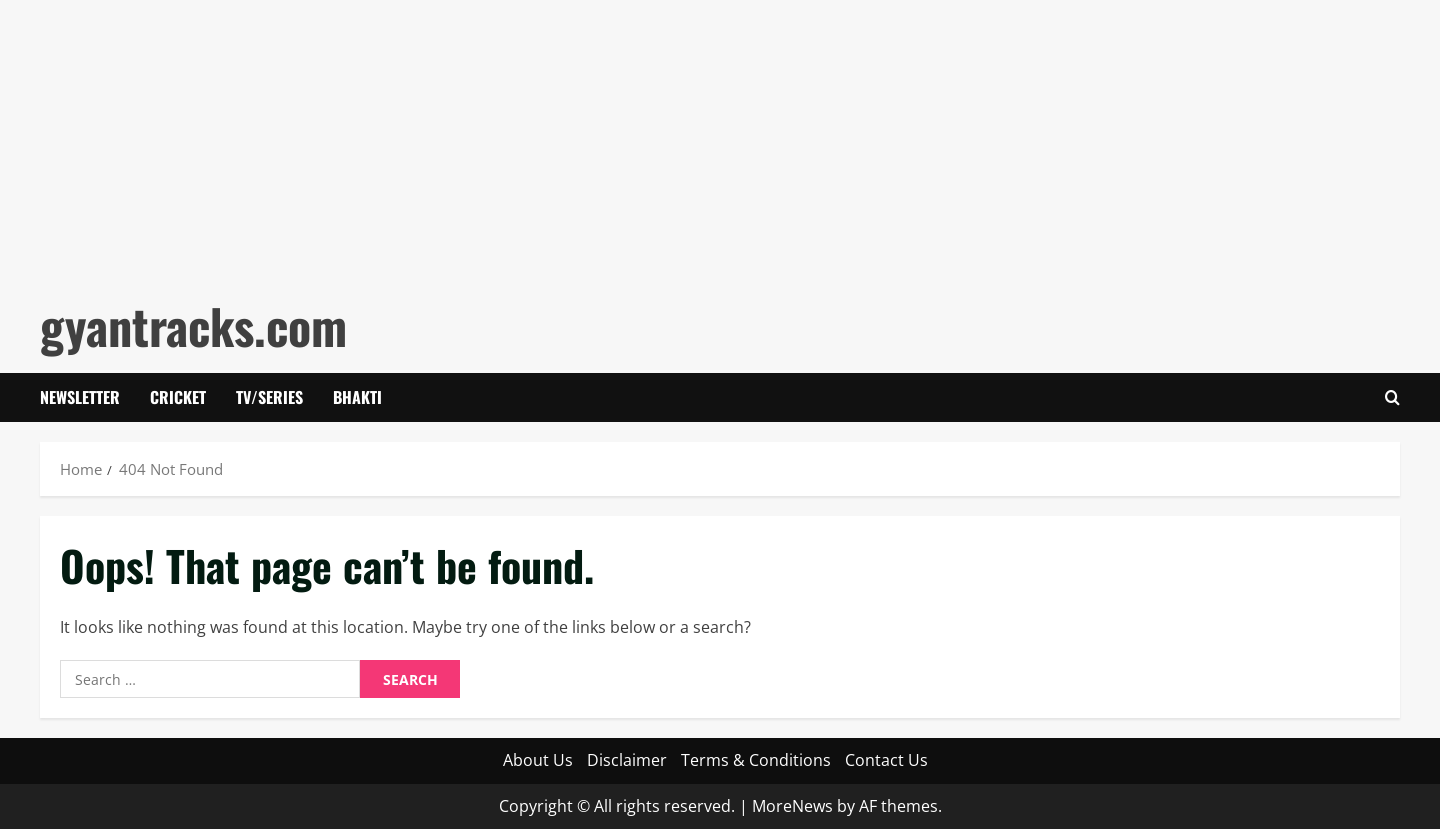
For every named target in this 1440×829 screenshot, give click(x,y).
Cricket (178, 397)
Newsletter (80, 397)
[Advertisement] (600, 140)
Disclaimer (627, 760)
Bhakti (357, 397)
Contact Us (886, 760)
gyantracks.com (193, 325)
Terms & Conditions (756, 760)
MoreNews (792, 806)
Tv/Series (269, 397)
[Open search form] (1392, 397)
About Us (538, 760)
